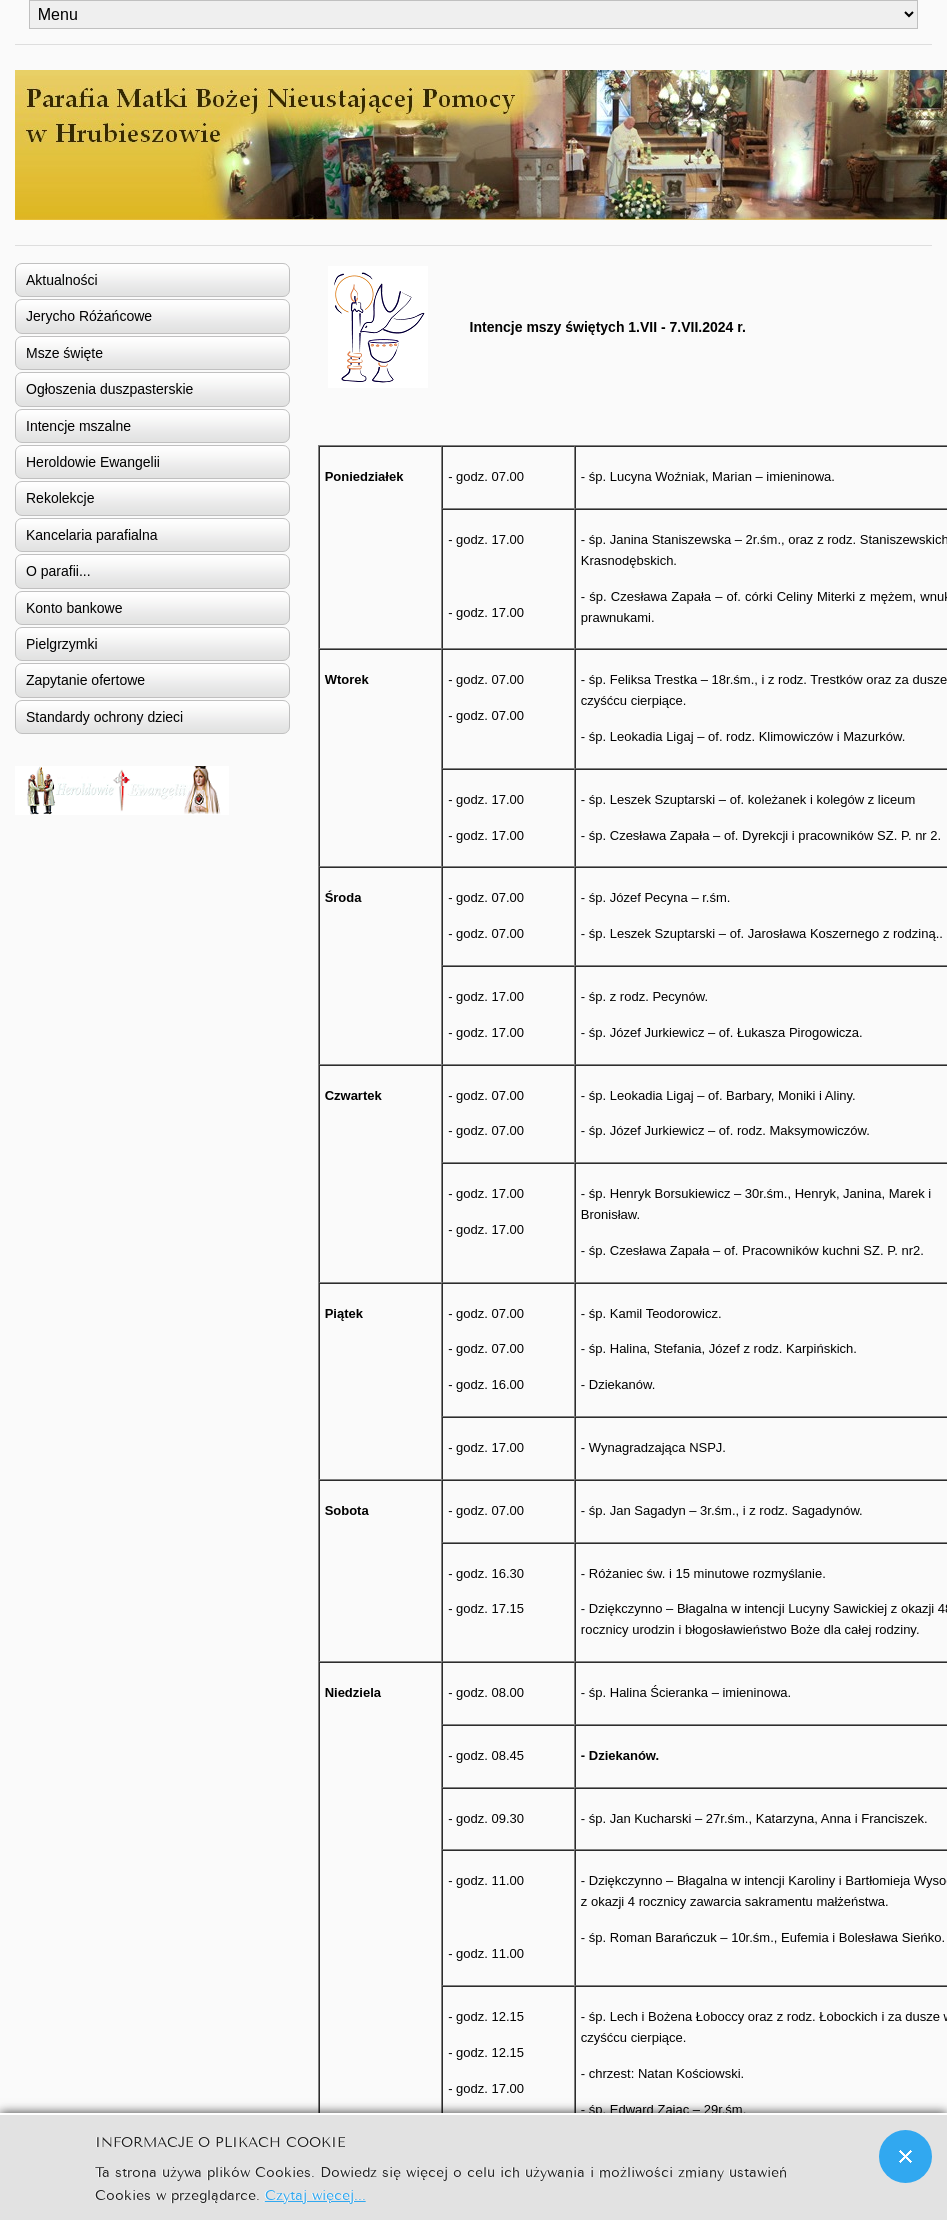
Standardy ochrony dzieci (104, 717)
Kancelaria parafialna (92, 535)
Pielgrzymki (62, 644)
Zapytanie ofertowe (85, 680)
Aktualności (62, 280)
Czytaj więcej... (315, 2193)
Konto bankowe (74, 608)
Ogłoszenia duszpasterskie (109, 389)
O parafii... (58, 571)
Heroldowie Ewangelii (93, 462)
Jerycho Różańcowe (89, 316)
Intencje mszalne (78, 426)
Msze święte (64, 353)
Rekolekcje (60, 498)
